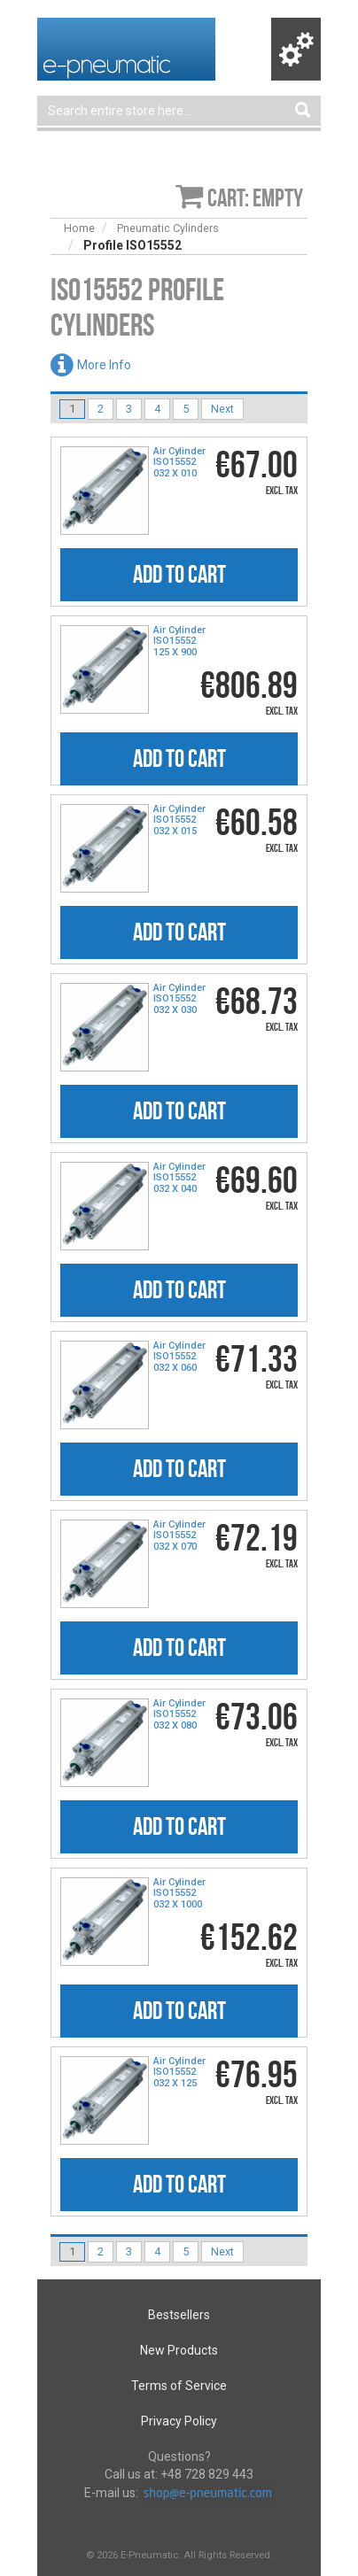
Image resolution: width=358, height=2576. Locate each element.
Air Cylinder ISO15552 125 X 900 (179, 641)
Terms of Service (179, 2386)
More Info (104, 365)
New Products (179, 2350)
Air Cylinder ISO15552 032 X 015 (179, 820)
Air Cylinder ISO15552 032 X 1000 (179, 1893)
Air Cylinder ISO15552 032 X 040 (179, 1178)
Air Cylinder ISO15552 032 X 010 (179, 462)
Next (222, 408)
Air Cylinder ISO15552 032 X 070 (179, 1535)
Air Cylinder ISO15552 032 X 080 (179, 1714)
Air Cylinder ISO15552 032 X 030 (179, 999)
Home (79, 228)
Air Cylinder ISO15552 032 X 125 (179, 2072)
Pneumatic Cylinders (168, 228)
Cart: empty (255, 198)
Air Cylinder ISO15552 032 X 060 (179, 1356)
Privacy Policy (179, 2421)
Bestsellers (179, 2315)
